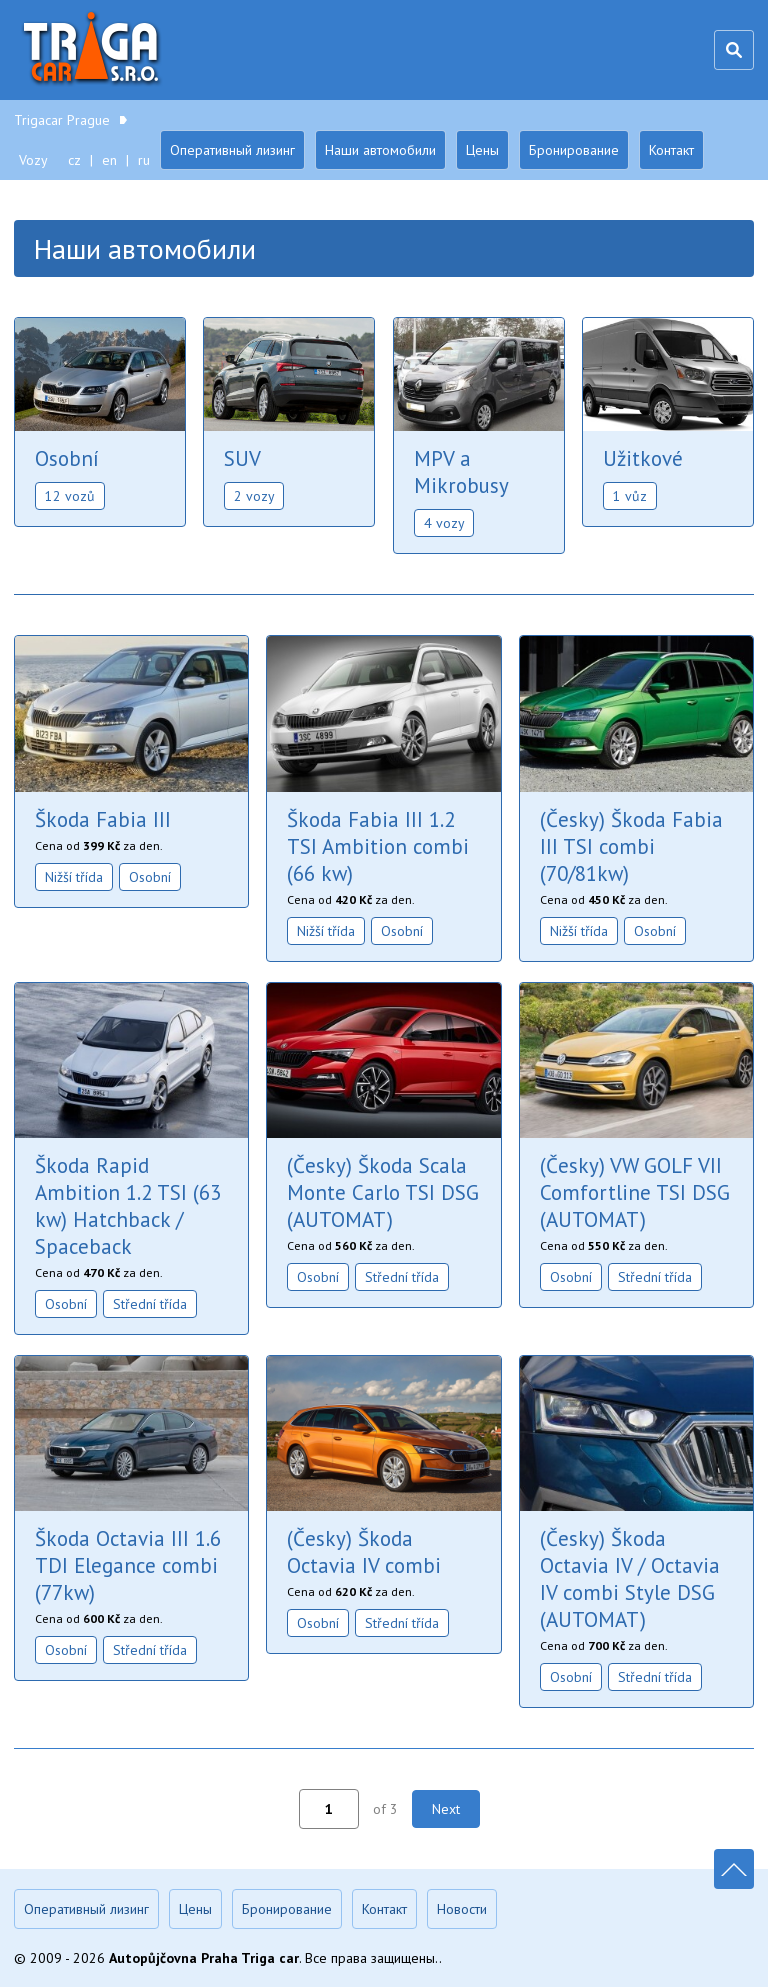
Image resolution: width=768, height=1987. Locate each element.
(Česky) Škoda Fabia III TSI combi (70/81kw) (631, 846)
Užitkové (643, 458)
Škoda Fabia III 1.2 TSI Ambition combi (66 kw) (378, 846)
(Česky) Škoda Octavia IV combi (364, 1552)
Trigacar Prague (94, 50)
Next (446, 1809)
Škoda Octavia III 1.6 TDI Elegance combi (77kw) (128, 1565)
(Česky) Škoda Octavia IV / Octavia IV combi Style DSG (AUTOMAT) (630, 1579)
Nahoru (734, 1869)
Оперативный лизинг (232, 150)
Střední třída (150, 1304)
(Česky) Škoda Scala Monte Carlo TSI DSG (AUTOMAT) (383, 1192)
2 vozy (254, 496)
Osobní (67, 458)
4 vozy (444, 523)
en (109, 160)
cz (74, 160)
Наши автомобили (380, 150)
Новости (462, 1909)
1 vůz (630, 496)
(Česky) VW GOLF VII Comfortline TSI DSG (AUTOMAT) (635, 1192)
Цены (482, 150)
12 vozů (70, 496)
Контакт (671, 150)
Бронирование (574, 150)
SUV (242, 458)
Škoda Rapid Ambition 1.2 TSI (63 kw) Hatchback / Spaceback (128, 1206)
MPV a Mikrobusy (461, 472)
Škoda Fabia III (103, 819)
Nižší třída (74, 877)
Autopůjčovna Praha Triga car (204, 1958)
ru (144, 160)
